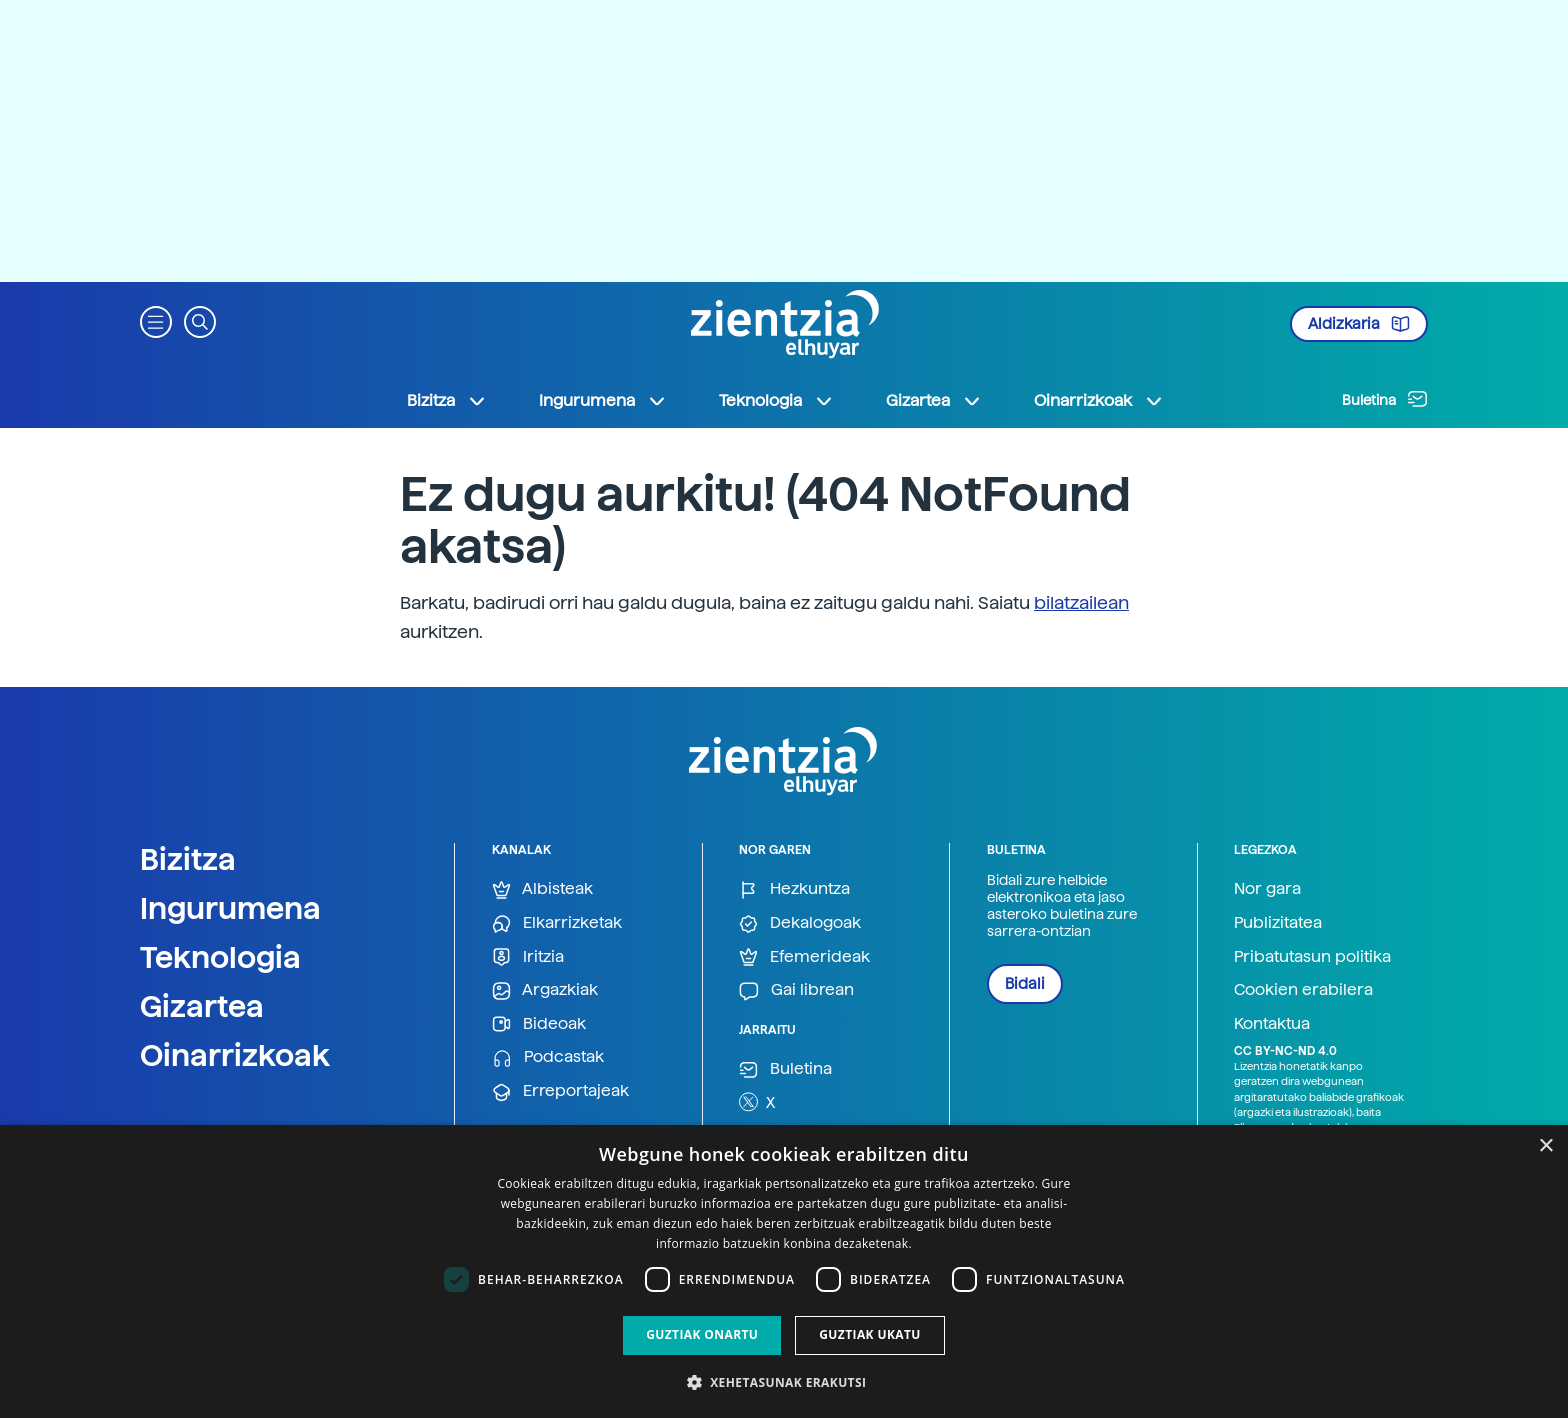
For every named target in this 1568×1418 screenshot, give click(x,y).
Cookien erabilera (1303, 989)
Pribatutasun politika (1312, 956)
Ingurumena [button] (603, 401)
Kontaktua (1272, 1023)
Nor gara (1267, 888)
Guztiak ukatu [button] (870, 1334)
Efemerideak (804, 957)
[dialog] (784, 1271)
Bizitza (188, 859)
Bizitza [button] (447, 401)
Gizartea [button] (934, 401)
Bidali (1025, 984)
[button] (156, 320)
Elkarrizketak (557, 923)
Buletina (1385, 399)
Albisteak (542, 889)
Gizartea (202, 1006)
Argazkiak (545, 990)
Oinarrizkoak (235, 1055)
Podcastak (548, 1057)
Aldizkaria (1359, 324)
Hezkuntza (794, 889)
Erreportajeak (560, 1091)
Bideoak (539, 1024)
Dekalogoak (800, 923)
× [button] (1545, 1146)
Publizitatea (1278, 922)
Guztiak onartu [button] (702, 1334)
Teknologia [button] (776, 401)
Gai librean (796, 990)
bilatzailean (1081, 602)
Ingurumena (230, 908)
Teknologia (220, 957)
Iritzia (528, 957)
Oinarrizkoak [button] (1099, 401)
